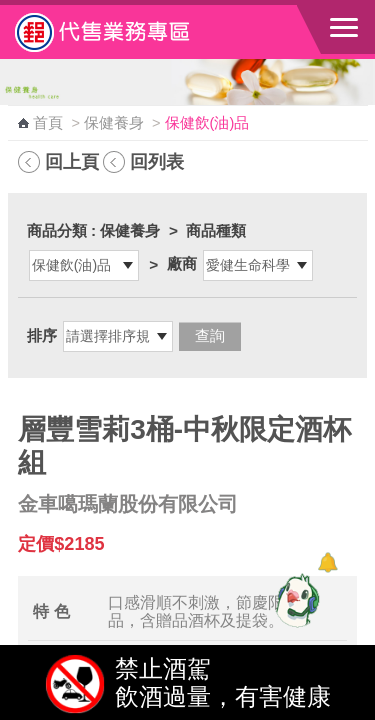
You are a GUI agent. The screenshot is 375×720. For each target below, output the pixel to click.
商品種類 (216, 230)
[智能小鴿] (295, 600)
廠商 (182, 263)
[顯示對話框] (327, 562)
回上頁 (72, 161)
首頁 (48, 123)
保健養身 (114, 123)
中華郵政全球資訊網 (125, 32)
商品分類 (57, 230)
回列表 (157, 161)
